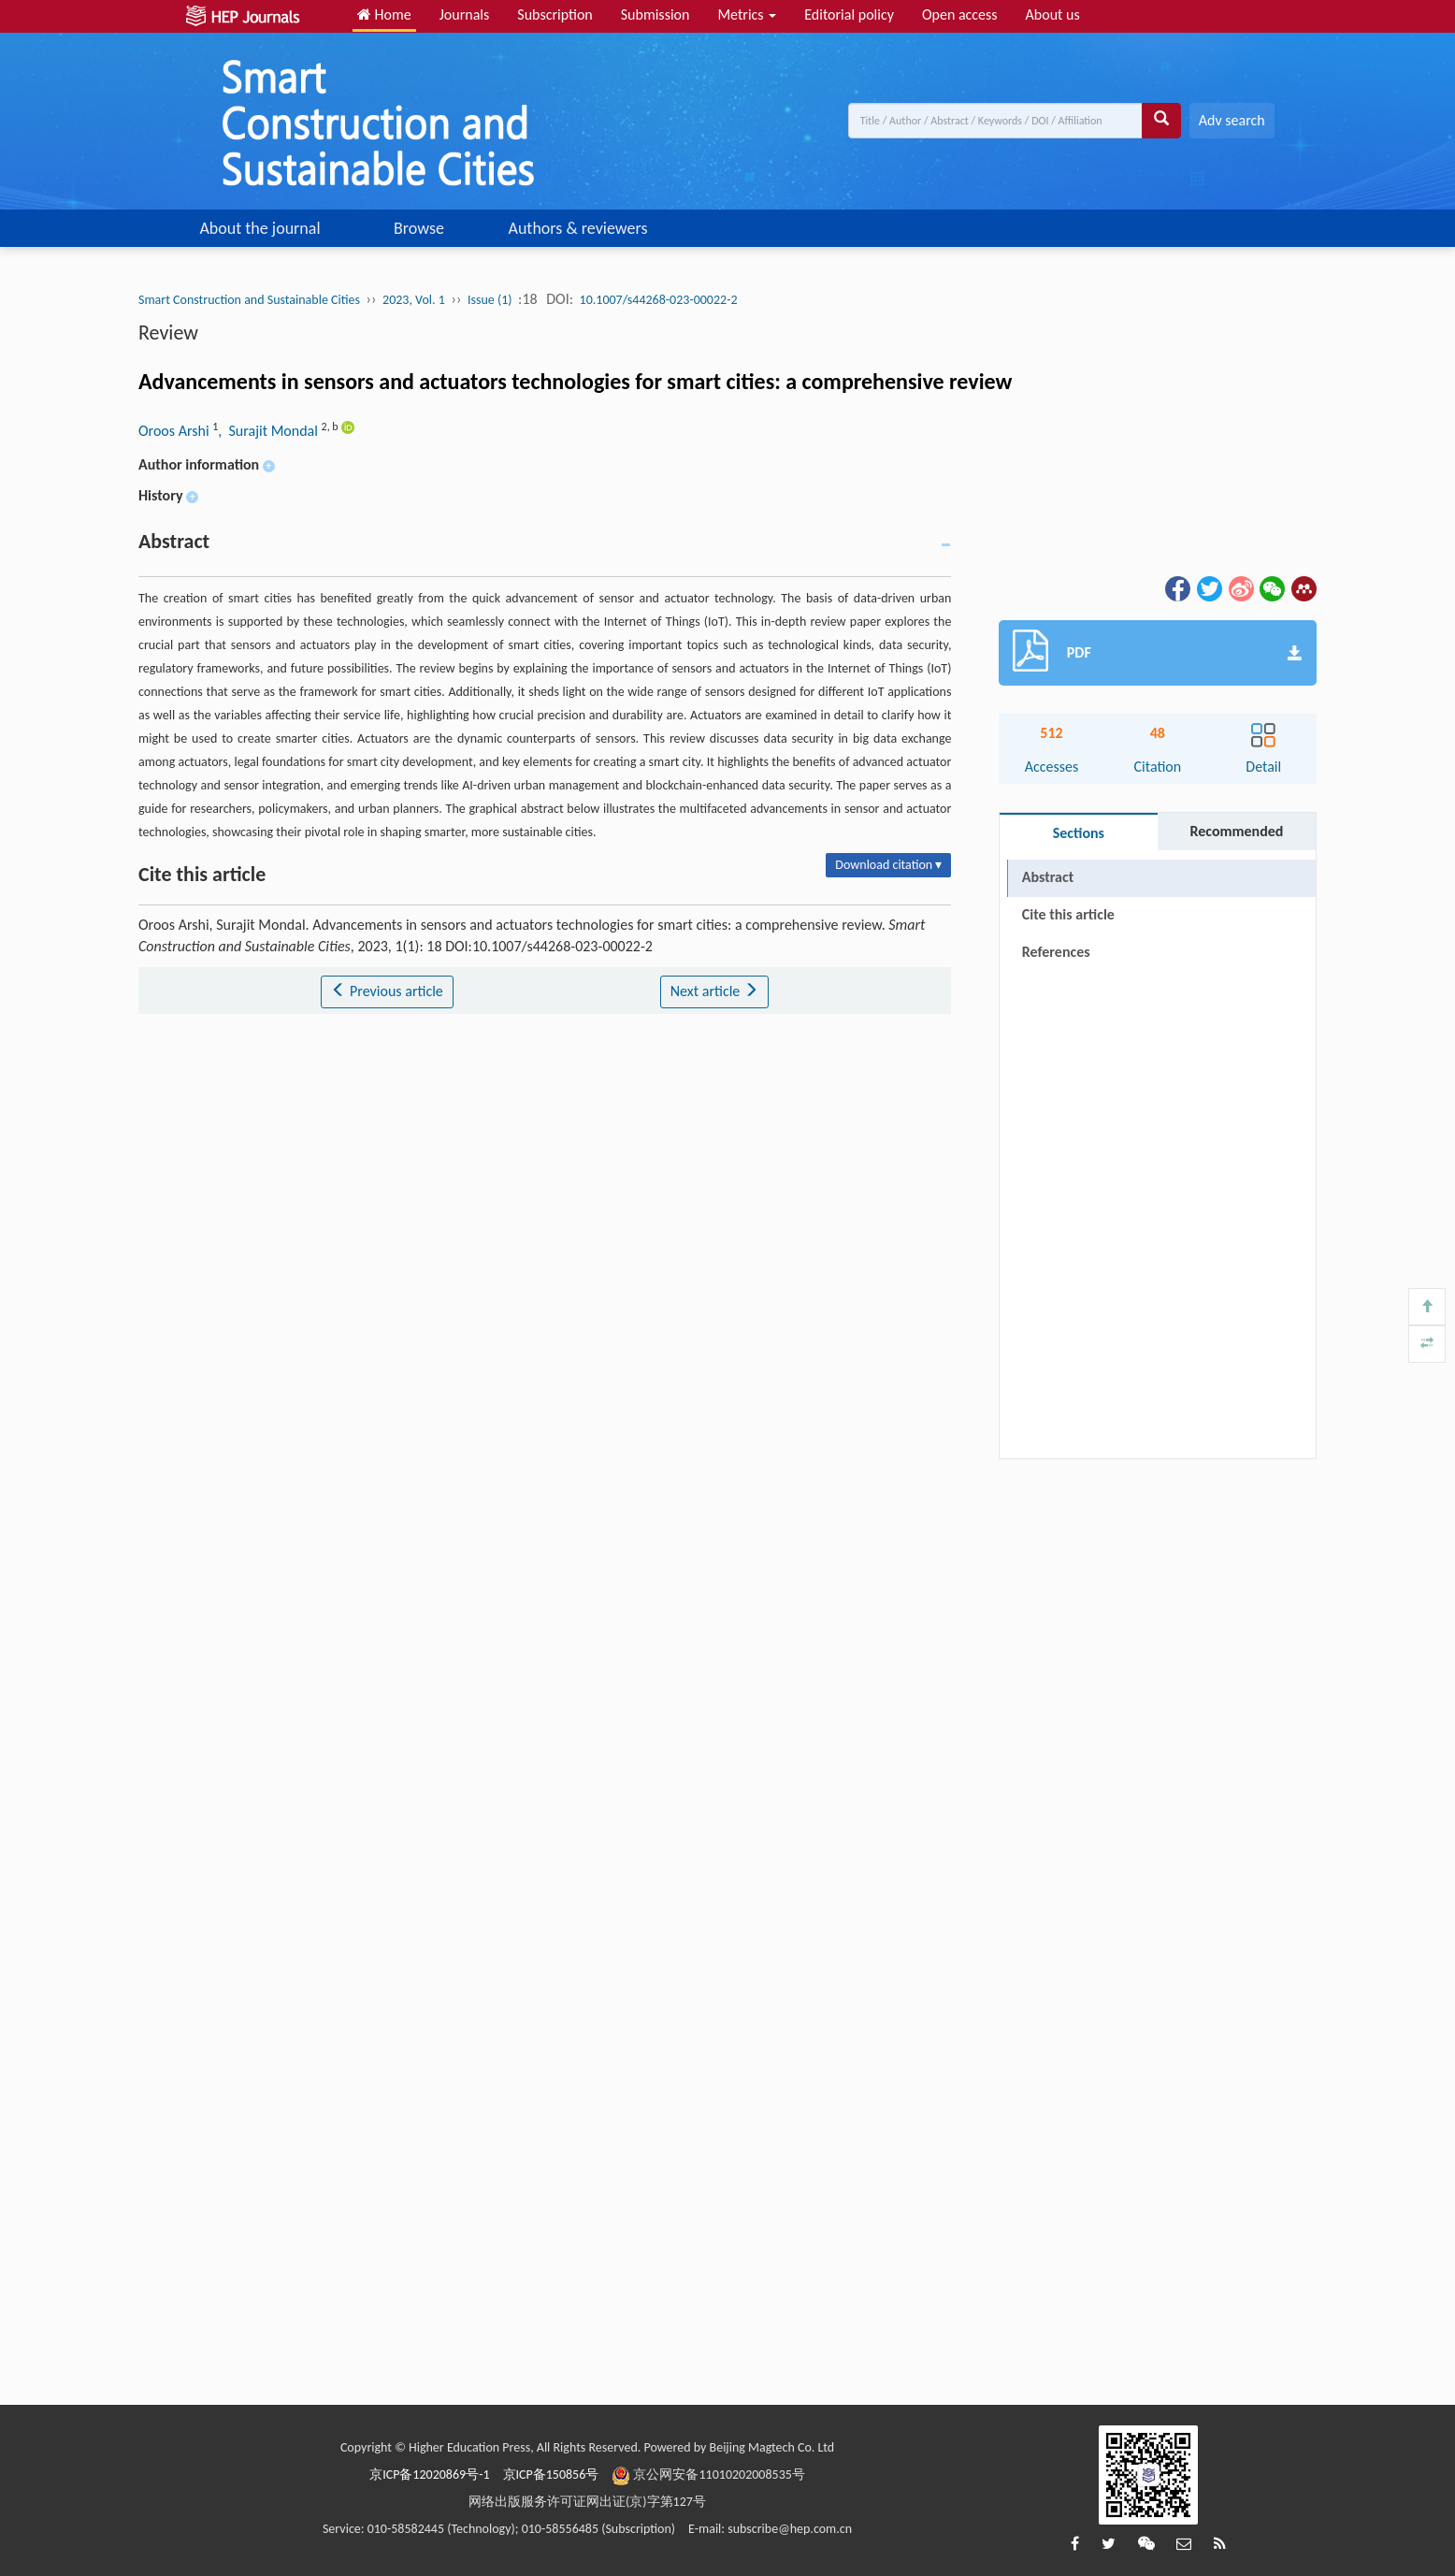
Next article (714, 991)
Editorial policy (849, 14)
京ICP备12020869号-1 (429, 2474)
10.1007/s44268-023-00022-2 (659, 300)
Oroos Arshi (175, 431)
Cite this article (1068, 914)
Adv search (1232, 120)
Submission (655, 14)
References (1056, 952)
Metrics (746, 14)
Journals (464, 14)
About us (1053, 14)
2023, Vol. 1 (413, 300)
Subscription (554, 14)
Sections (1078, 833)
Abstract (1047, 877)
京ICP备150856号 (551, 2474)
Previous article (386, 991)
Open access (960, 14)
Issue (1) (490, 300)
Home (384, 14)
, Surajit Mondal (269, 431)
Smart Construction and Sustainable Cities (249, 300)
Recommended (1236, 831)
